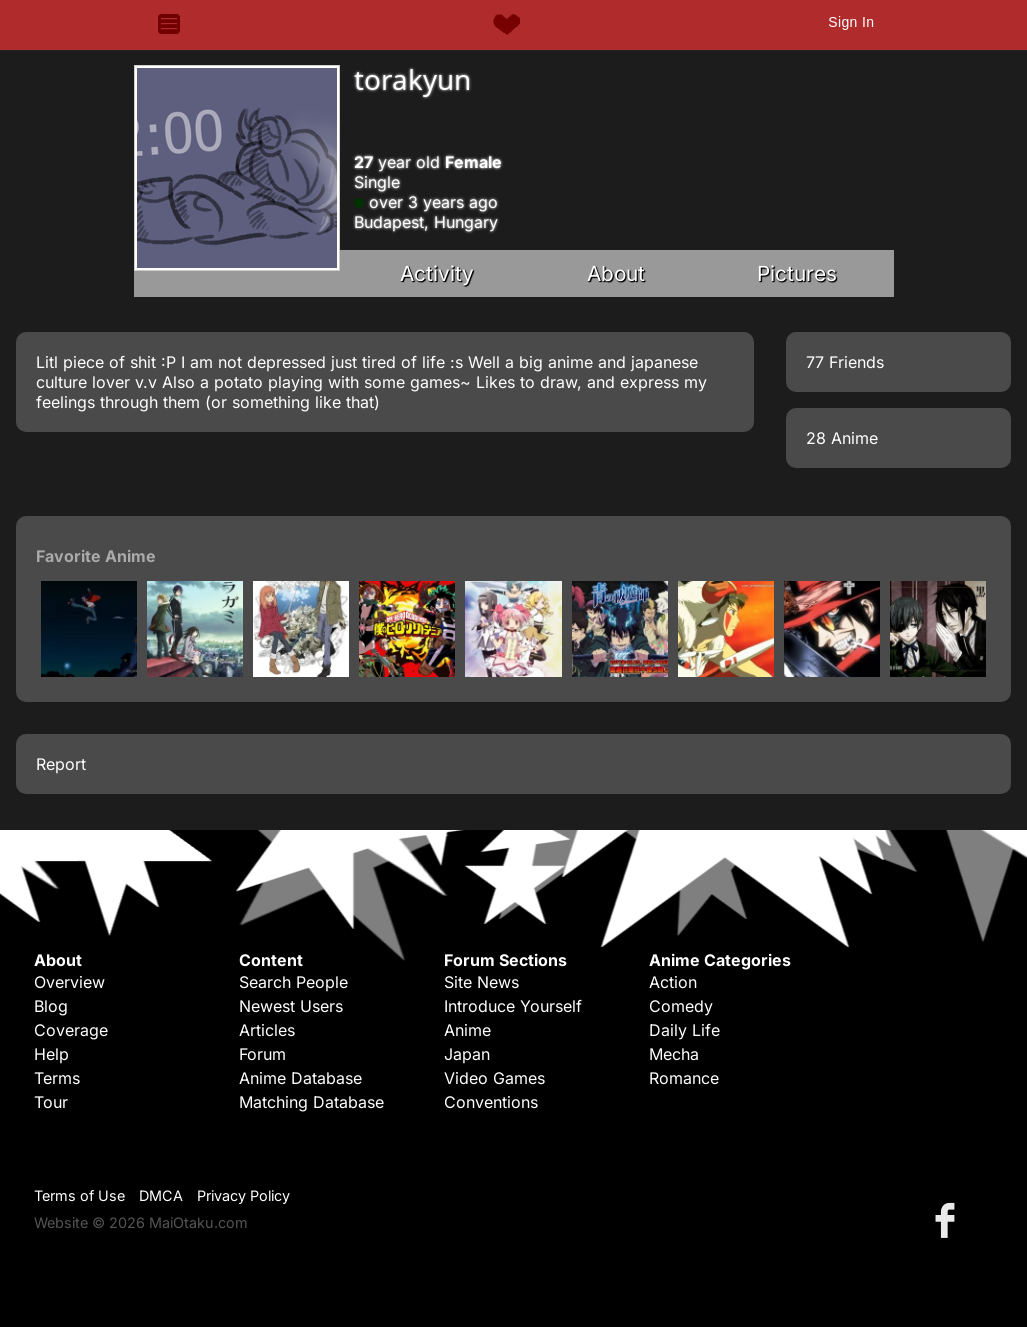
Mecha (674, 1054)
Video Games (494, 1078)
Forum (262, 1054)
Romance (684, 1078)
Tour (51, 1102)
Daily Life (684, 1030)
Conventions (491, 1102)
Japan (467, 1054)
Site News (481, 982)
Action (673, 982)
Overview (69, 982)
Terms (57, 1078)
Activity (437, 273)
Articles (267, 1030)
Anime (467, 1030)
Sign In (851, 22)
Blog (51, 1006)
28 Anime (842, 438)
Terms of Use (79, 1195)
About (616, 273)
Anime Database (300, 1078)
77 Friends (845, 362)
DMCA (161, 1195)
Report (61, 764)
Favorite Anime (96, 556)
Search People (293, 982)
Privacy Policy (243, 1195)
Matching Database (311, 1102)
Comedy (681, 1006)
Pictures (797, 273)
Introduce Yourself (513, 1006)
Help (51, 1054)
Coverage (71, 1030)
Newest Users (291, 1006)
